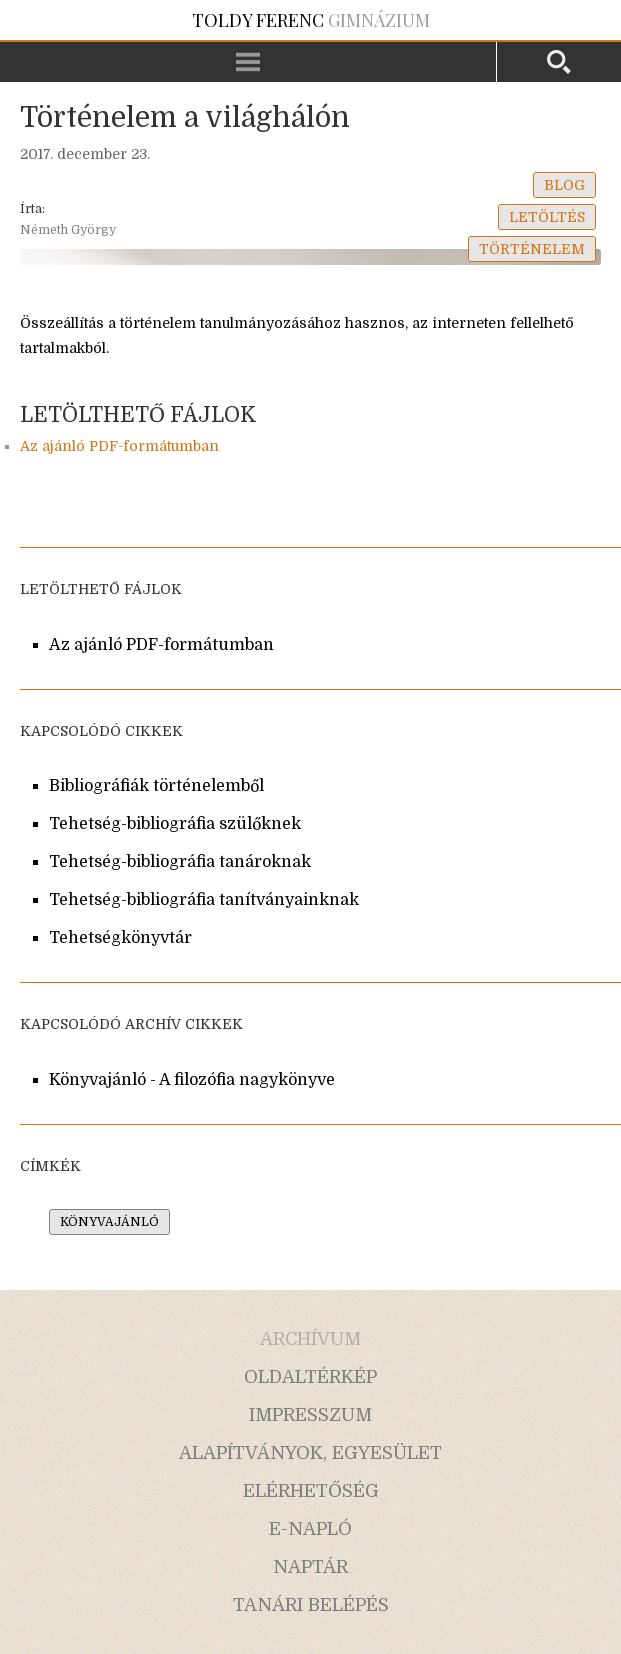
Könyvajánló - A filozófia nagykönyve (192, 1080)
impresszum (310, 1415)
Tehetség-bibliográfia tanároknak (180, 862)
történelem (532, 249)
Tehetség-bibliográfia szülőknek (175, 824)
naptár (310, 1567)
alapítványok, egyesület (310, 1453)
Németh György (68, 230)
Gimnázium (311, 20)
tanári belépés (311, 1605)
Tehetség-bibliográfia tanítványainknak (204, 900)
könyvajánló (109, 1222)
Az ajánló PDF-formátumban (119, 446)
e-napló (310, 1529)
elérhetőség (311, 1491)
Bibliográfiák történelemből (156, 786)
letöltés (547, 217)
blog (564, 185)
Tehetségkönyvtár (120, 938)
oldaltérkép (310, 1377)
